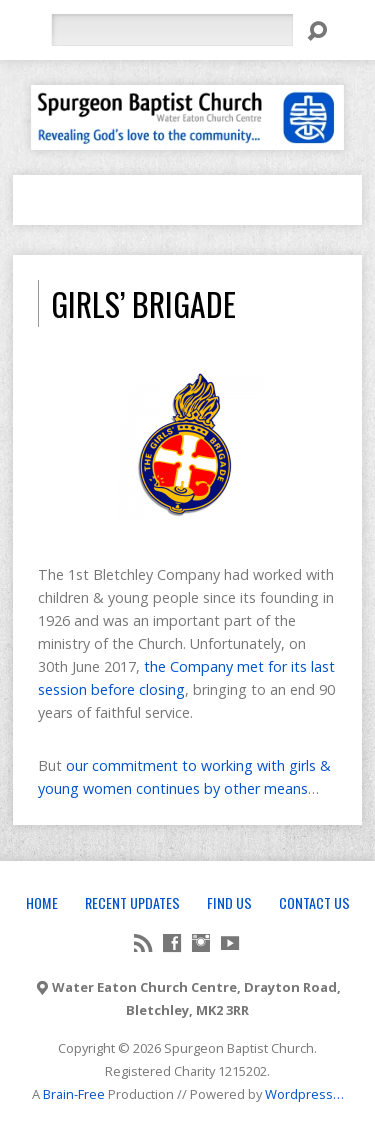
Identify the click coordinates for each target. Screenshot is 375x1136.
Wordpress (299, 1094)
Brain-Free (74, 1094)
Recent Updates (132, 902)
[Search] (172, 30)
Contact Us (314, 902)
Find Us (229, 902)
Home (42, 902)
